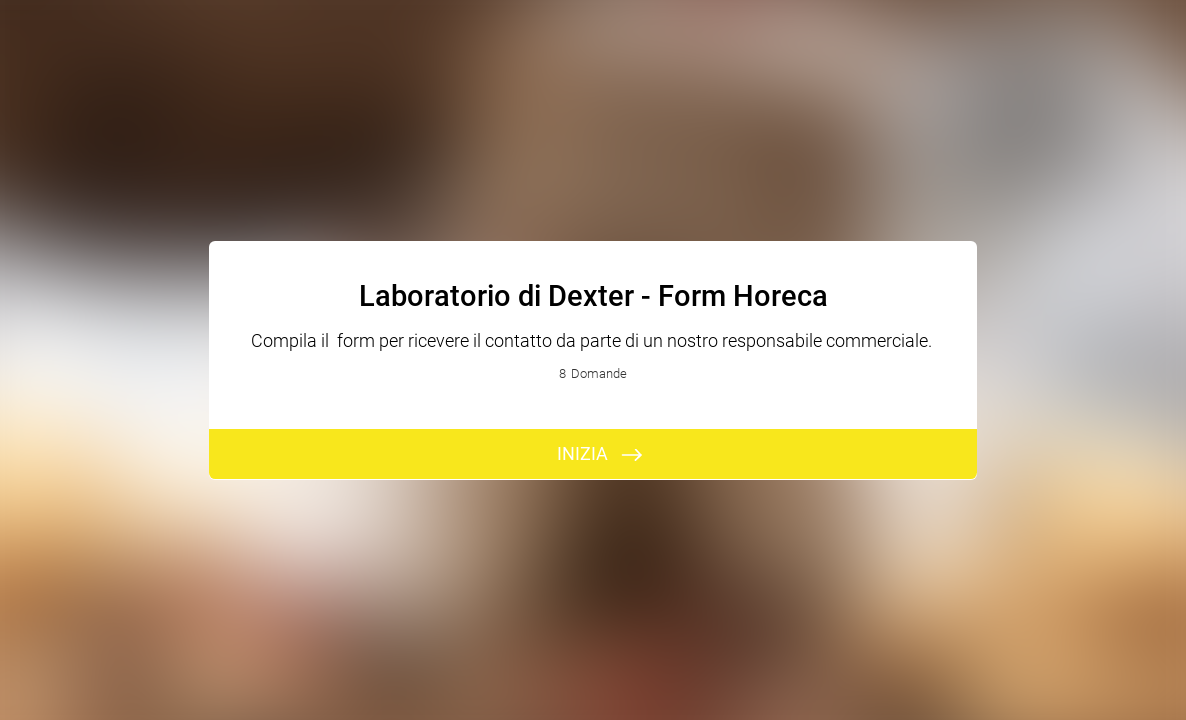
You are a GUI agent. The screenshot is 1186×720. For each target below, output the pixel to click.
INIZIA (582, 453)
